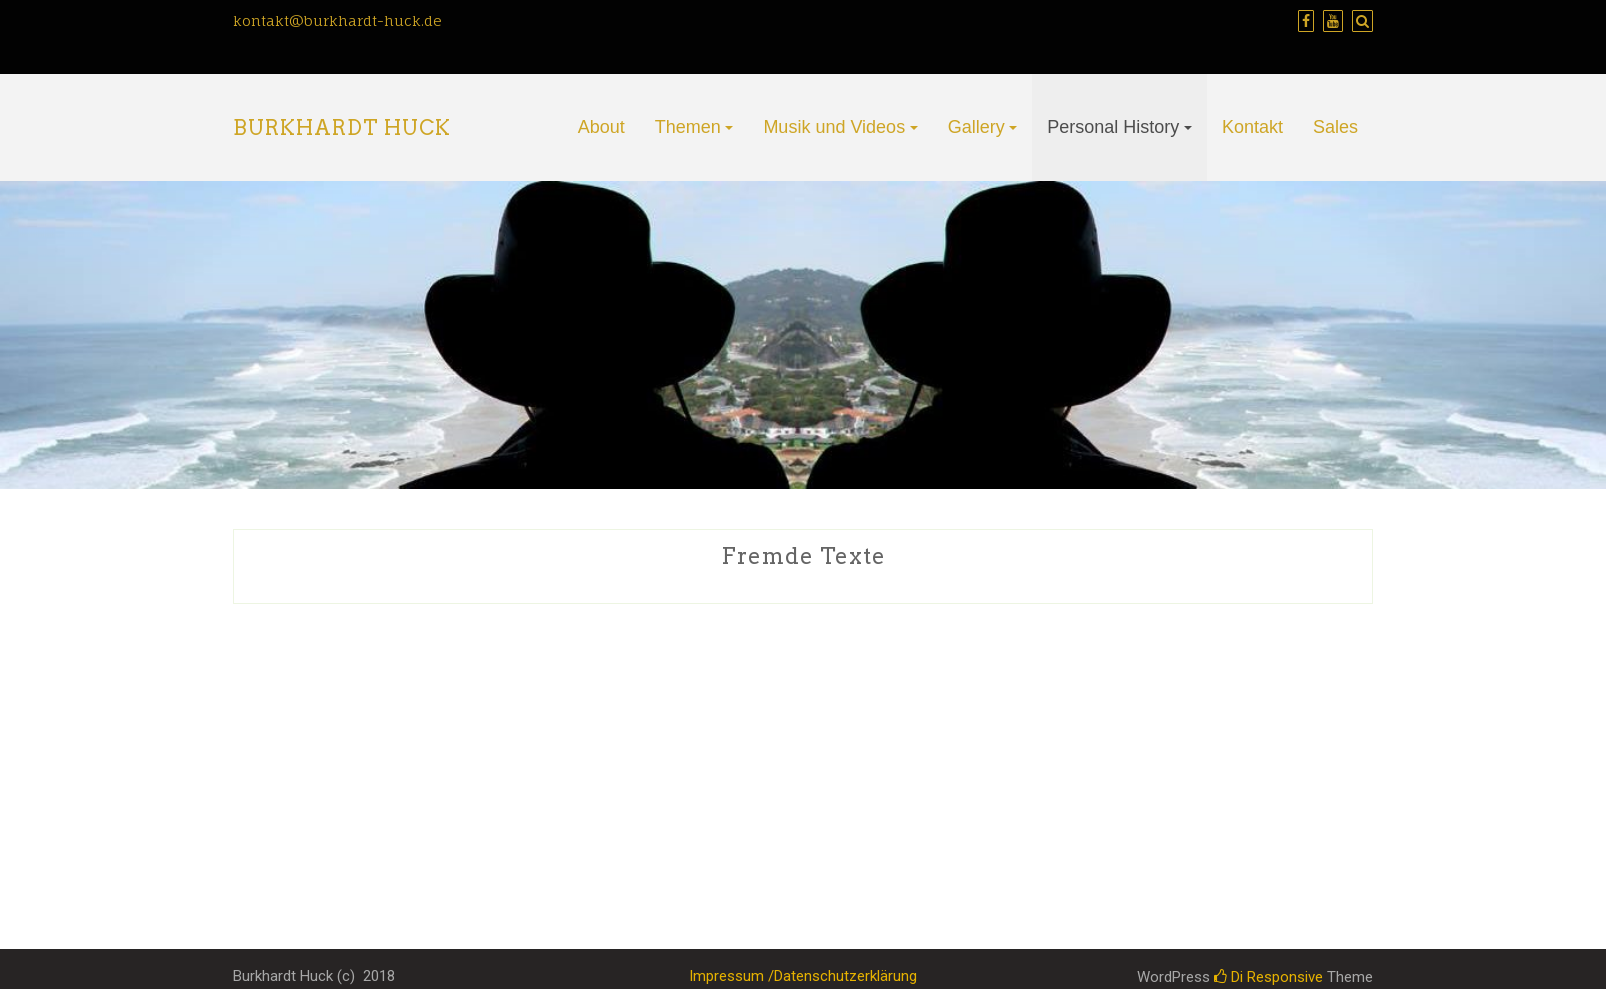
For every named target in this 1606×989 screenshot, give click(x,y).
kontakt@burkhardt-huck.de (337, 20)
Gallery (976, 127)
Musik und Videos (834, 127)
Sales (1335, 127)
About (601, 127)
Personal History (1113, 127)
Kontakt (1252, 127)
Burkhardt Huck (342, 128)
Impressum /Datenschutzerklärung (803, 976)
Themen (688, 127)
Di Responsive (1268, 977)
